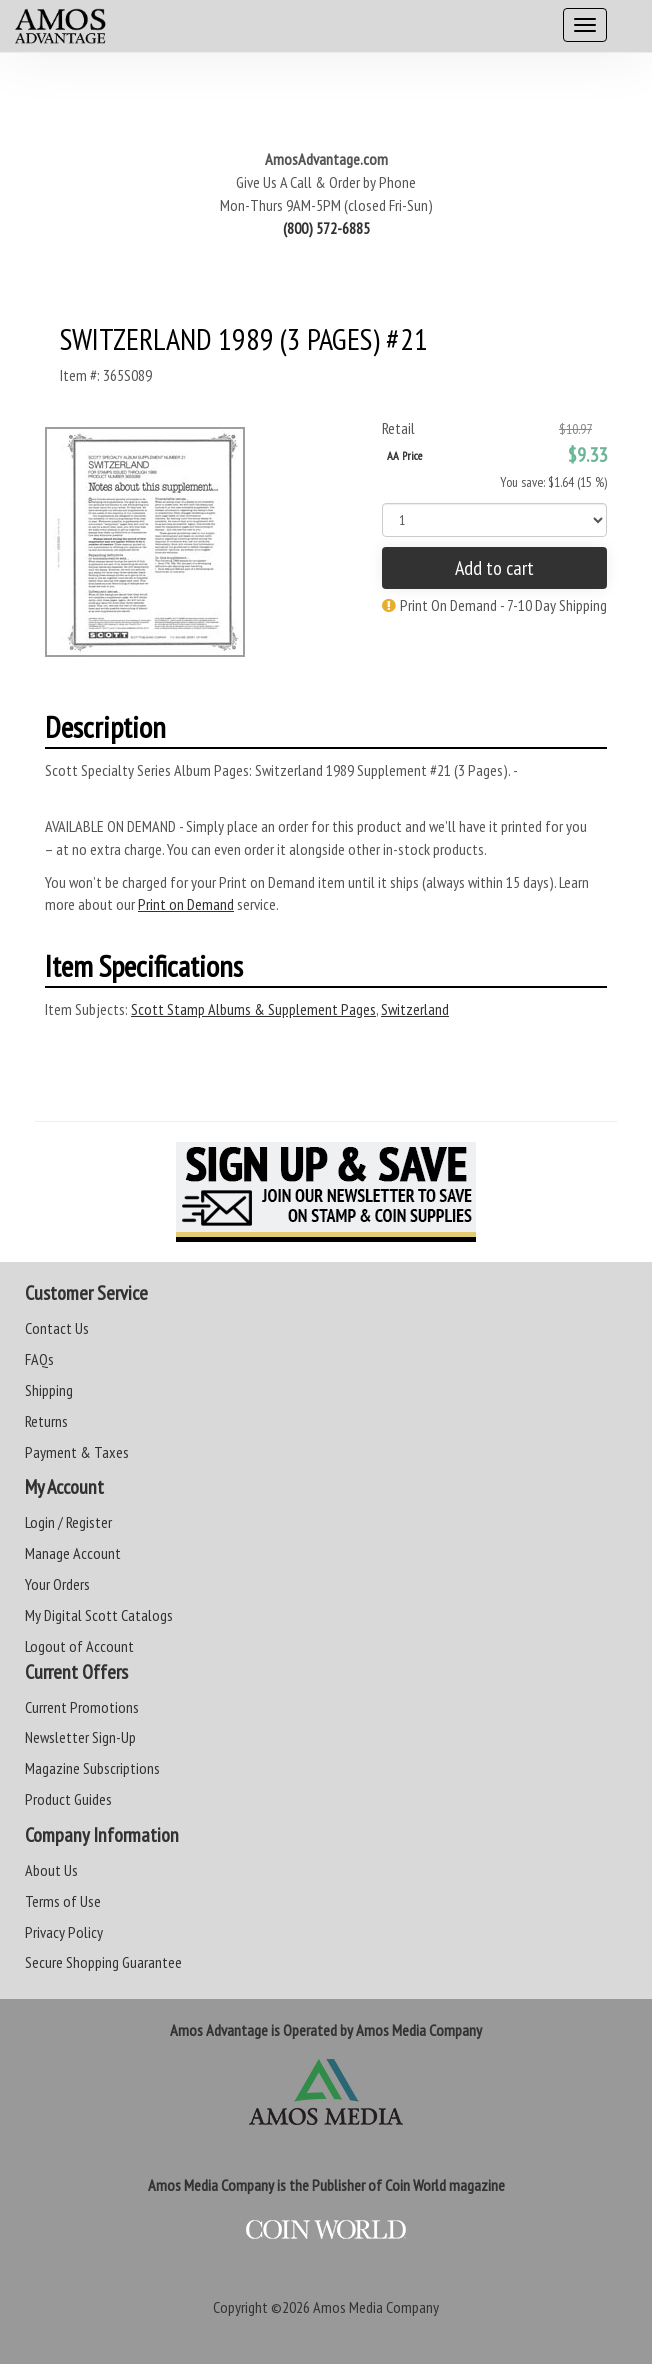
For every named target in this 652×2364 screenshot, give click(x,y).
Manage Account (73, 1553)
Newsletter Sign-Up (80, 1737)
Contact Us (57, 1328)
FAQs (39, 1359)
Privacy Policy (64, 1932)
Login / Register (68, 1522)
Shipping (49, 1390)
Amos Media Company (376, 2307)
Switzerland (415, 1009)
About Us (51, 1870)
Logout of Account (79, 1646)
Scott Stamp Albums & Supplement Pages (253, 1009)
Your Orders (57, 1584)
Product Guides (68, 1799)
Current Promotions (82, 1707)
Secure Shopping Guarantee (103, 1962)
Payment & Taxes (77, 1452)
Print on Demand (186, 904)
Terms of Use (63, 1901)
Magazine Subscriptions (92, 1768)
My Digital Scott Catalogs (99, 1615)
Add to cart (494, 568)
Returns (46, 1421)
